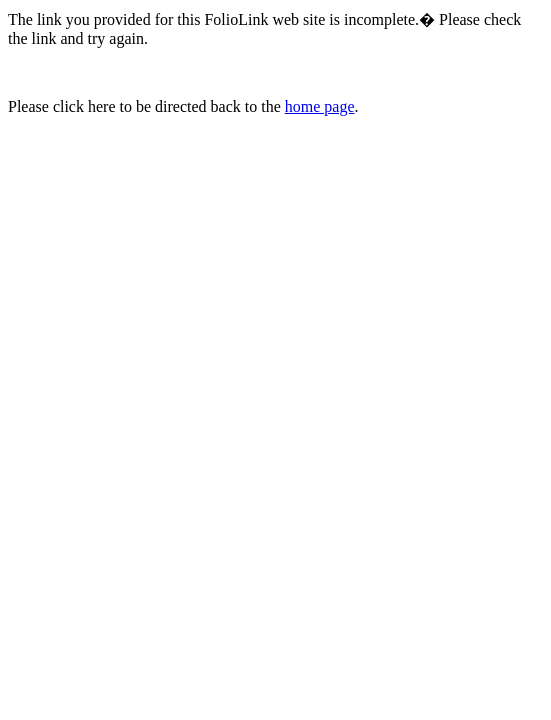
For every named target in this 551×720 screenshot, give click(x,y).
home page (320, 106)
